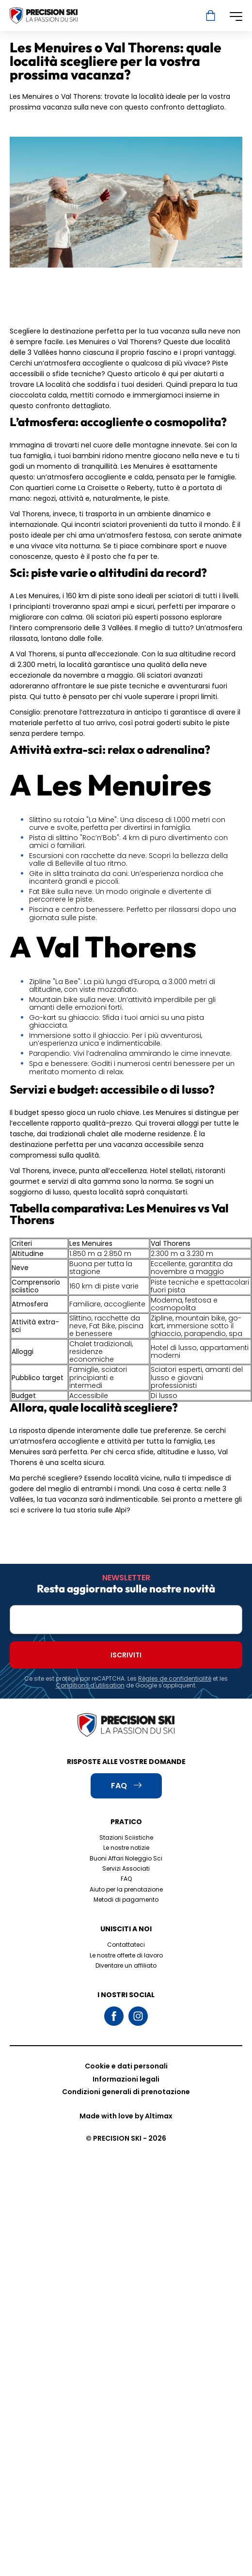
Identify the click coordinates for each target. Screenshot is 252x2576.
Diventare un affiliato (126, 1965)
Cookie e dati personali (126, 2066)
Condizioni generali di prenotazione (126, 2092)
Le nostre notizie (126, 1848)
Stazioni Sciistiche (126, 1837)
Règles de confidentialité (174, 1678)
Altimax (159, 2116)
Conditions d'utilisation (90, 1685)
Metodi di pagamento (126, 1899)
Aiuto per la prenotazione (126, 1889)
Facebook (114, 2016)
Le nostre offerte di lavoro (126, 1955)
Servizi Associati (126, 1868)
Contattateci (126, 1944)
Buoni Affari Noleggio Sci (126, 1858)
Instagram (138, 2016)
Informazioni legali (126, 2079)
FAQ (126, 1879)
